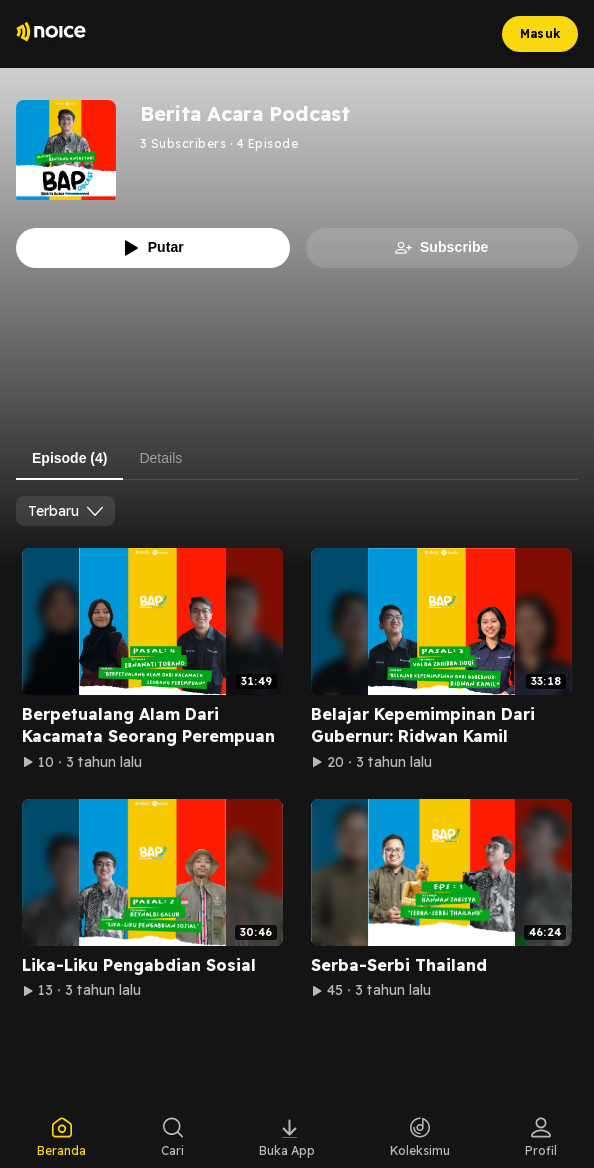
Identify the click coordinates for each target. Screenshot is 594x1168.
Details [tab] (160, 458)
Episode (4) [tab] (69, 458)
